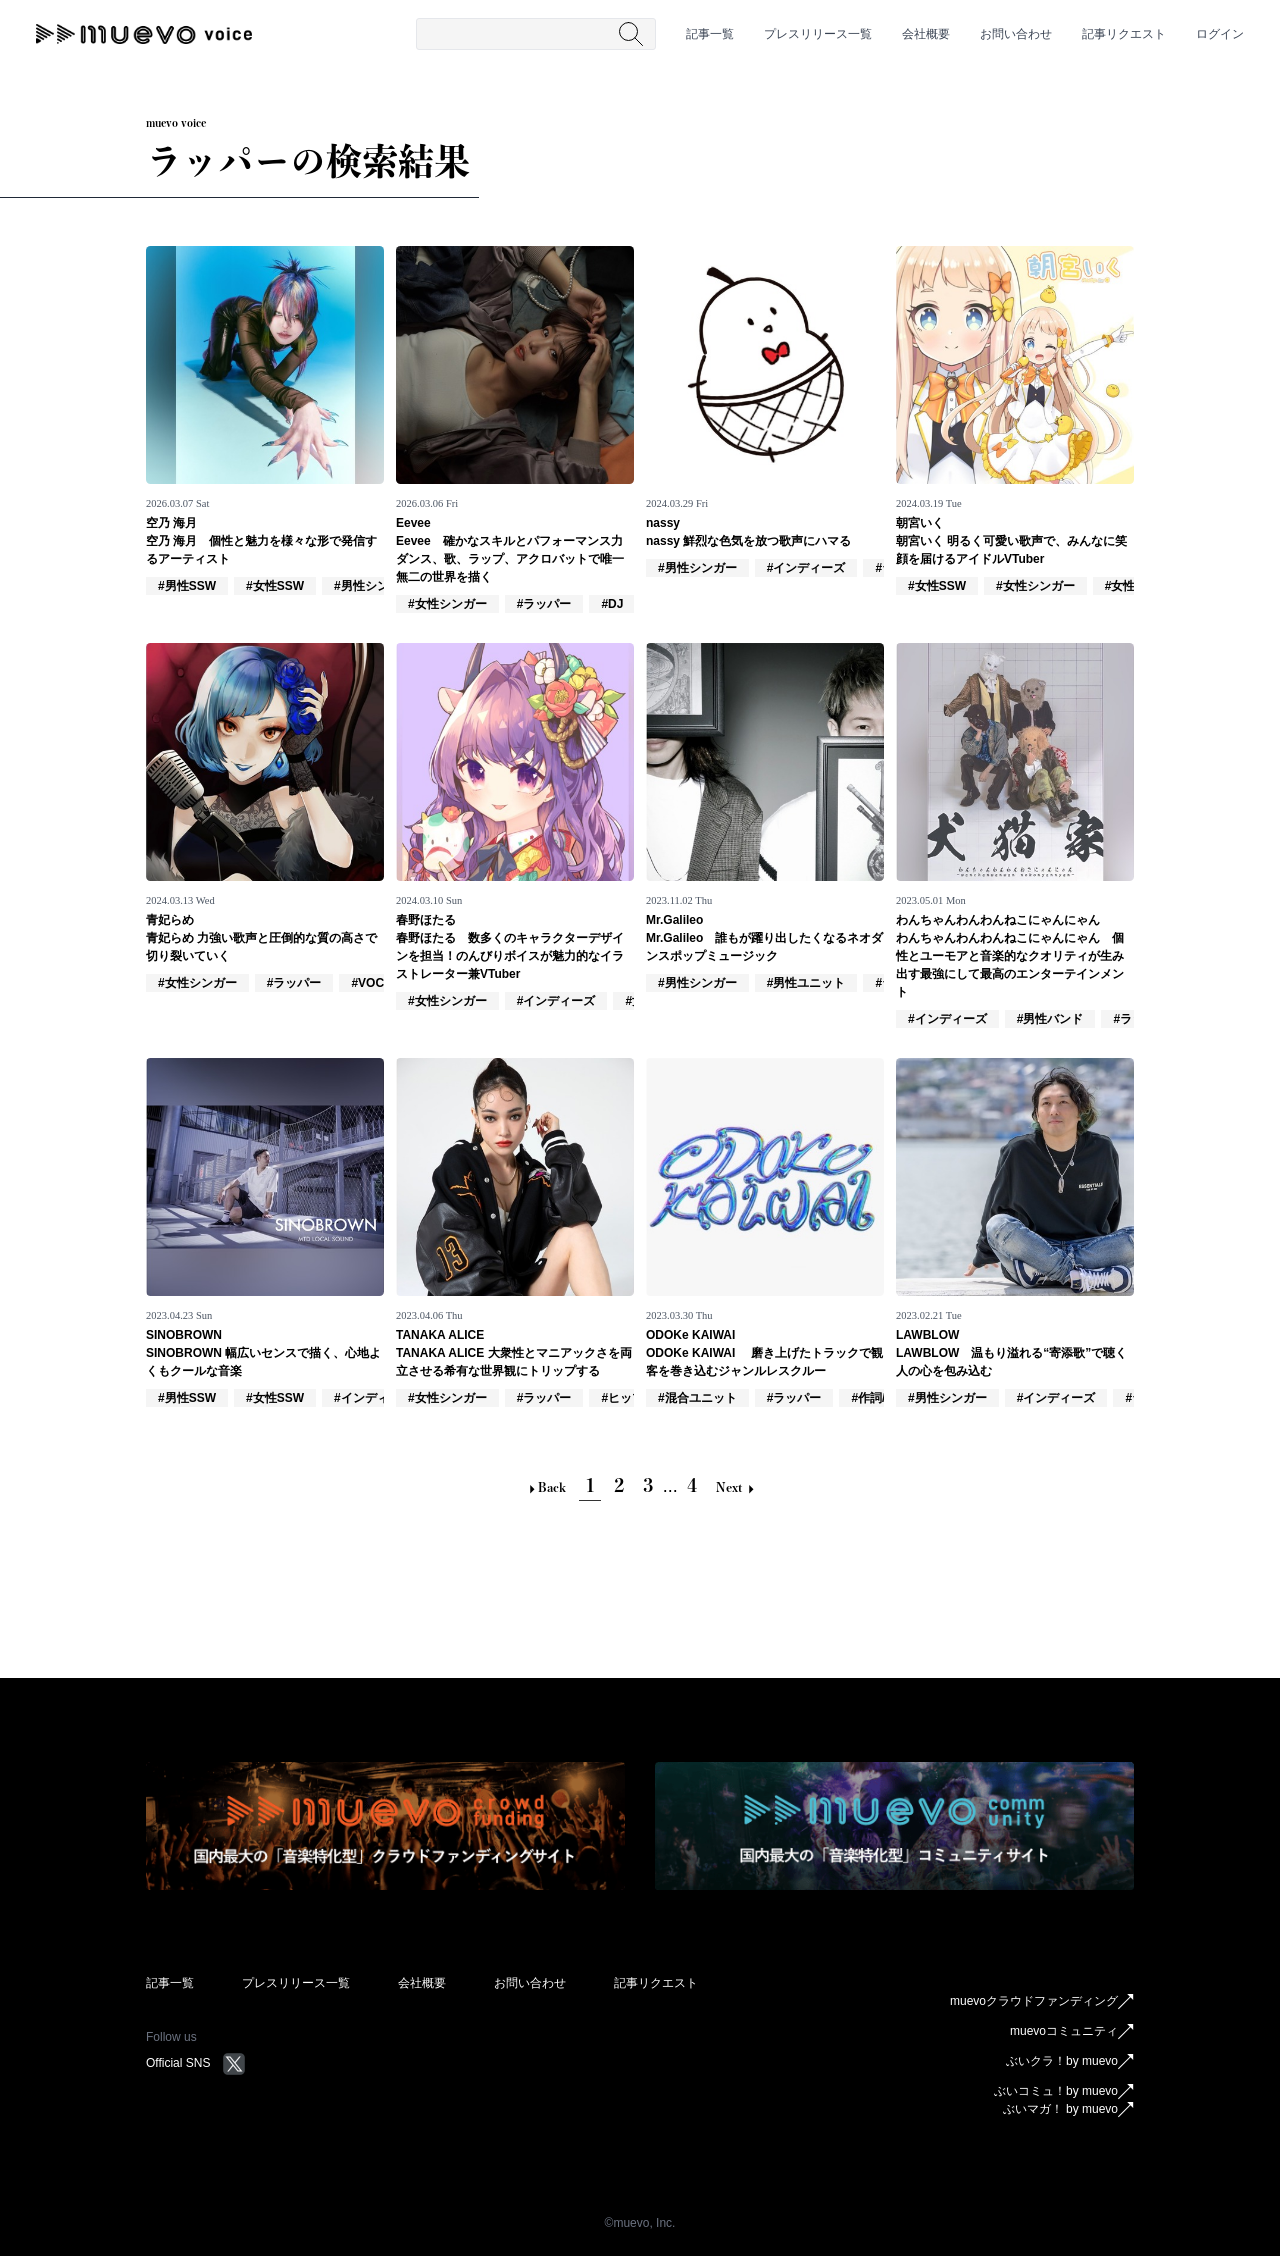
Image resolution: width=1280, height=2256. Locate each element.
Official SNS (196, 2063)
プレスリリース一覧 (818, 34)
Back (546, 1487)
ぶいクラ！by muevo (1070, 2062)
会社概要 (926, 34)
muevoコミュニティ (1072, 2032)
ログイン (1220, 34)
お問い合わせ (1016, 34)
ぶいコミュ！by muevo (1064, 2092)
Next (735, 1487)
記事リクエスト (1124, 34)
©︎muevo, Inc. (640, 2223)
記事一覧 (710, 34)
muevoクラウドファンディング (1042, 2002)
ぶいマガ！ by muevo (1068, 2110)
